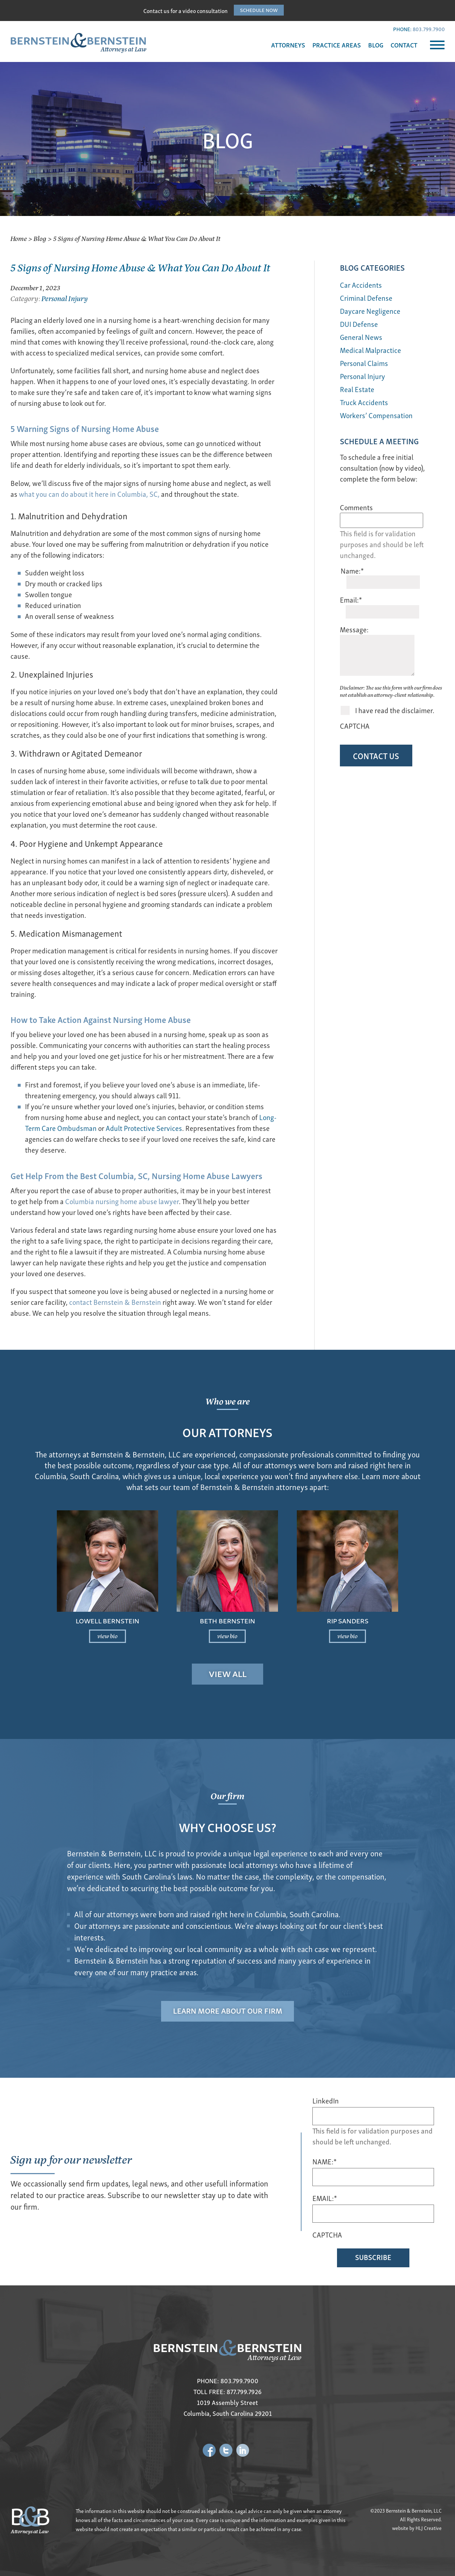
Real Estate (357, 389)
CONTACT (404, 44)
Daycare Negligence (370, 311)
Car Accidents (361, 285)
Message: (354, 609)
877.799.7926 (244, 2391)
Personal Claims (364, 363)
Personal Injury (65, 298)
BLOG (375, 44)
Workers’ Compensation (376, 415)
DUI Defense (359, 324)
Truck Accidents (364, 402)
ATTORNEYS (288, 44)
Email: (351, 590)
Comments (356, 507)
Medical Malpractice (370, 350)
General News (361, 337)
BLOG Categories (372, 267)
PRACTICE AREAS (336, 44)
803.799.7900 (429, 29)
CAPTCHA (355, 694)
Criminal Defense (366, 298)
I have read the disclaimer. (394, 679)
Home (18, 238)
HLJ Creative (429, 2528)
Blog (40, 238)
